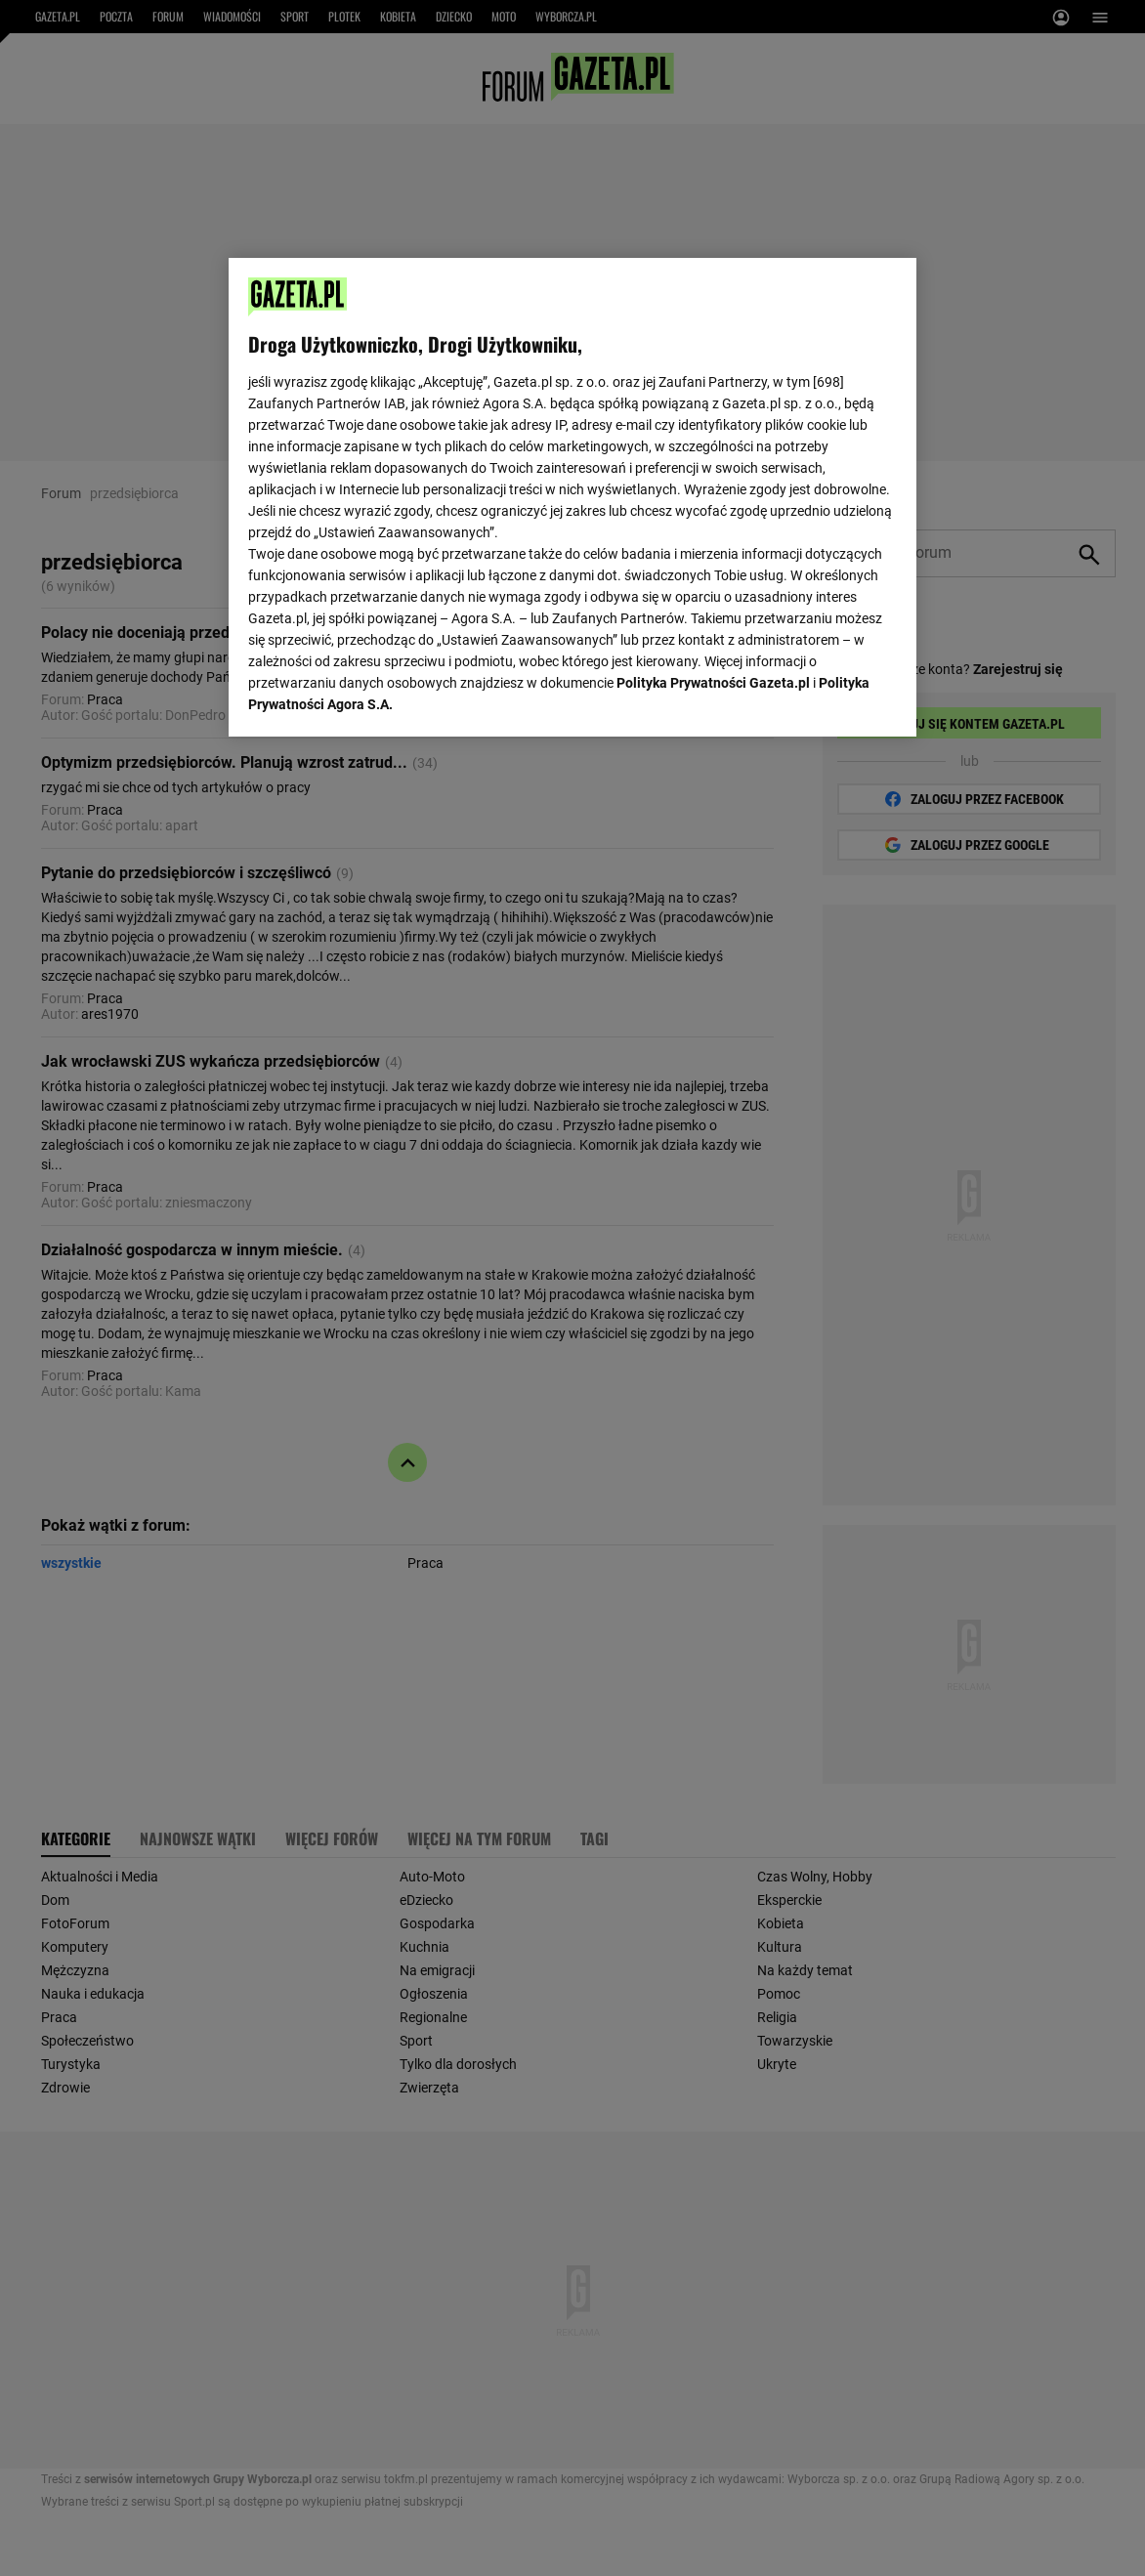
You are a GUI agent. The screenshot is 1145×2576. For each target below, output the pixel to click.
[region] (572, 495)
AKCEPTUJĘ (830, 698)
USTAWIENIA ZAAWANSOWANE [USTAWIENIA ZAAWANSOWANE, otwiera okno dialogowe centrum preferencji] (376, 697)
